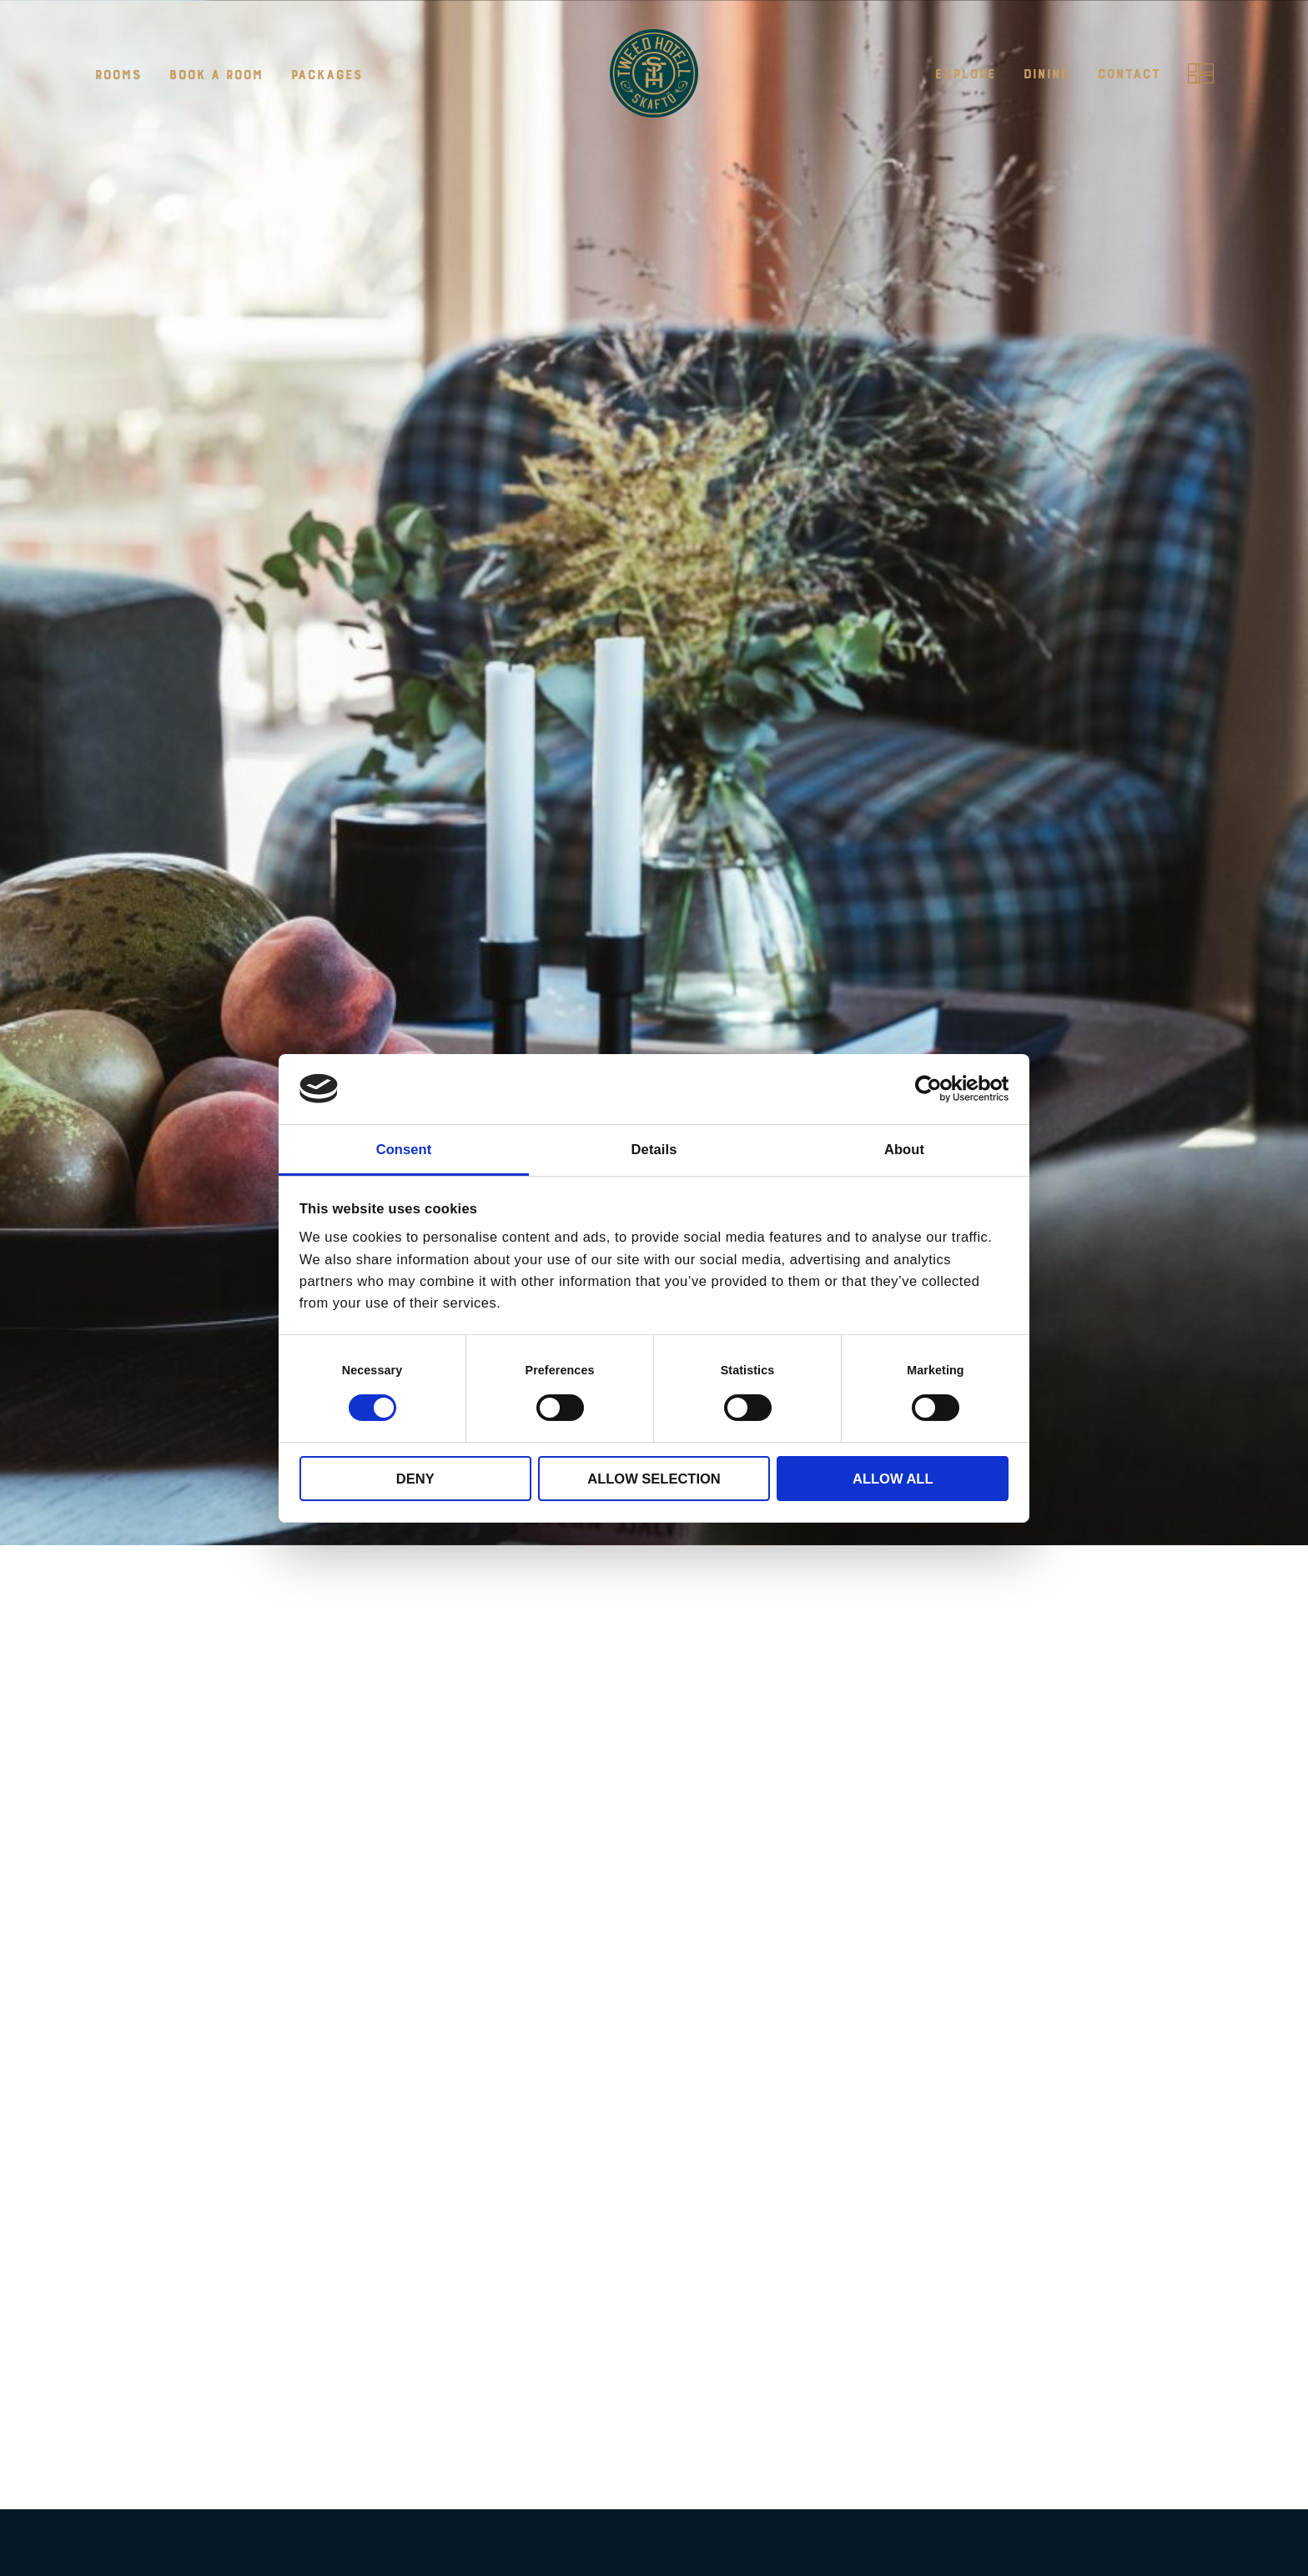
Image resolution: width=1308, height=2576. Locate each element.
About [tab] (904, 1148)
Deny (415, 1478)
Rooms (117, 74)
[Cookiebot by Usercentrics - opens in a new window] (936, 1088)
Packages (326, 74)
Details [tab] (654, 1148)
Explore (964, 73)
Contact (1128, 73)
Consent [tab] (404, 1148)
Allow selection (654, 1478)
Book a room (216, 74)
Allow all (893, 1478)
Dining (1046, 73)
